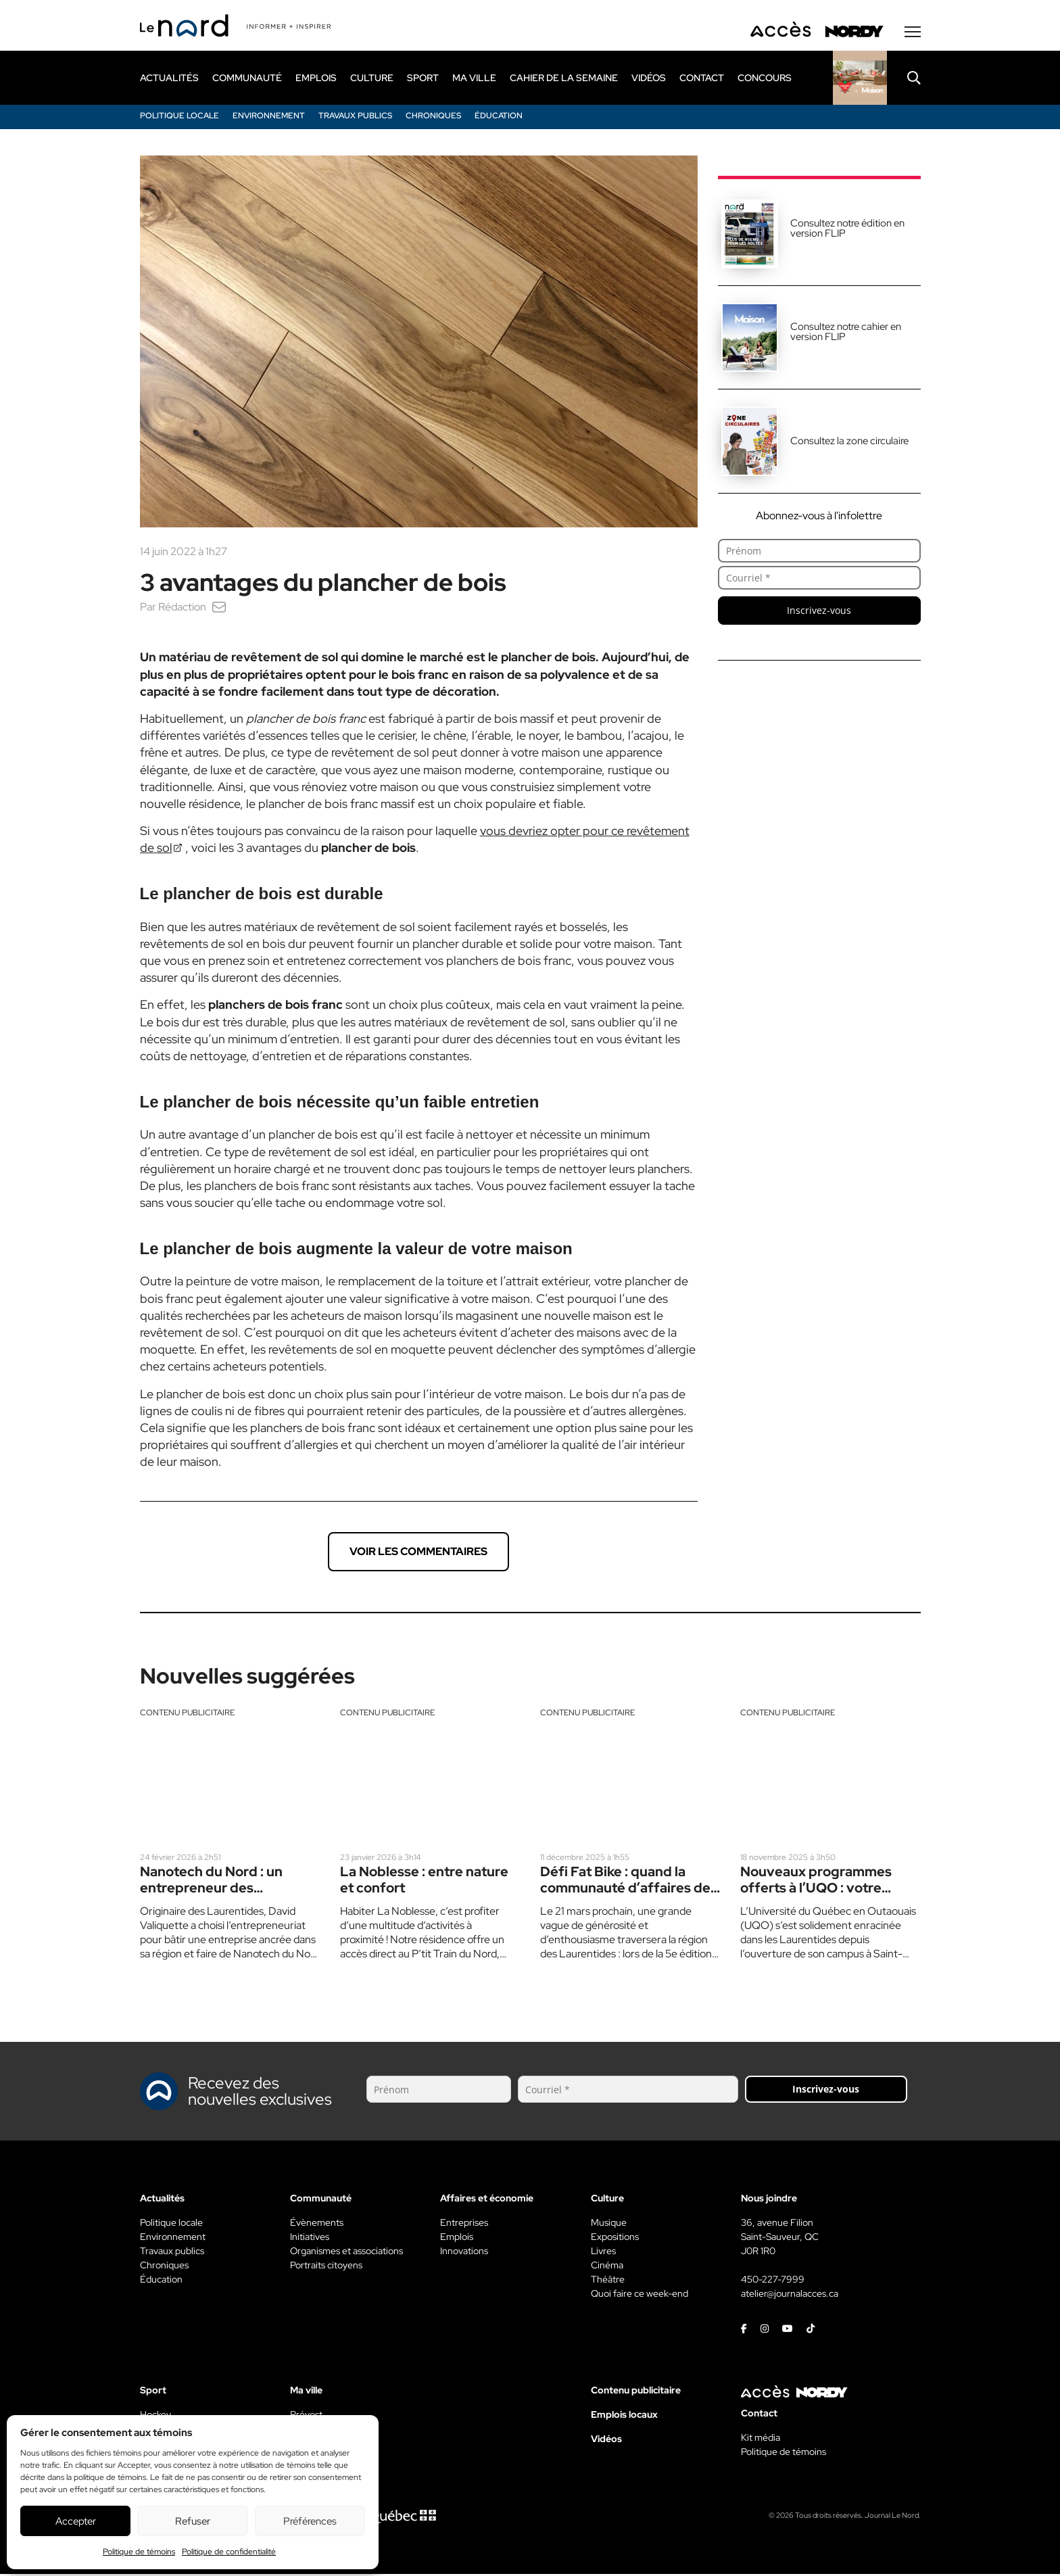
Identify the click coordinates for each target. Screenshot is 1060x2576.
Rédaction (182, 608)
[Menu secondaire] (913, 33)
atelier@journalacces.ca (789, 2295)
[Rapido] (860, 79)
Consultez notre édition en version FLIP (847, 229)
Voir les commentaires (418, 1553)
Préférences (310, 2521)
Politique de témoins (139, 2551)
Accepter (75, 2521)
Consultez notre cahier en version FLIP (845, 333)
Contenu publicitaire (187, 1714)
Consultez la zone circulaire (849, 442)
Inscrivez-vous (819, 611)
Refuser (192, 2521)
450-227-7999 (772, 2281)
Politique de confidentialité (229, 2551)
